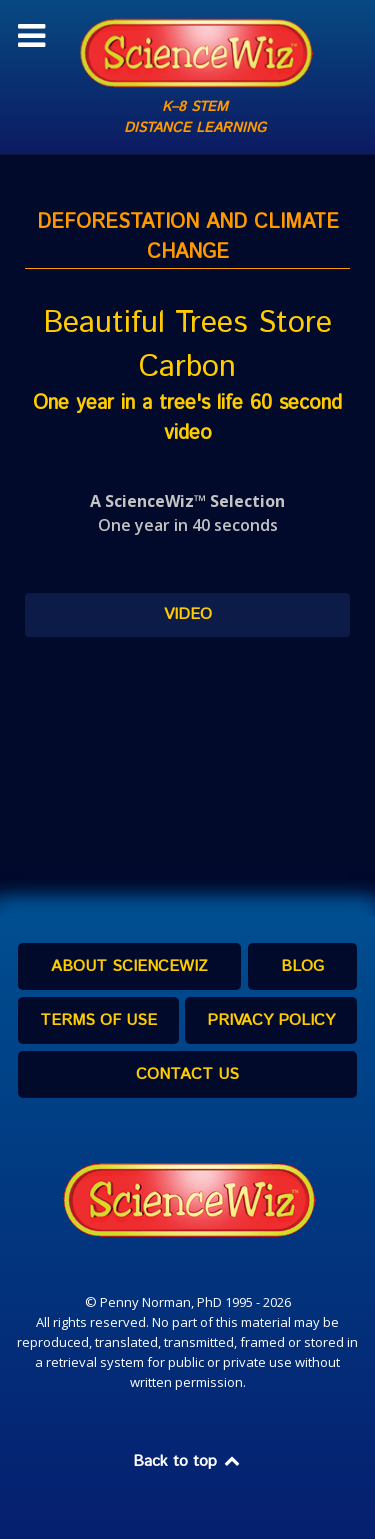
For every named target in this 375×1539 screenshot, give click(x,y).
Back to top (188, 1461)
